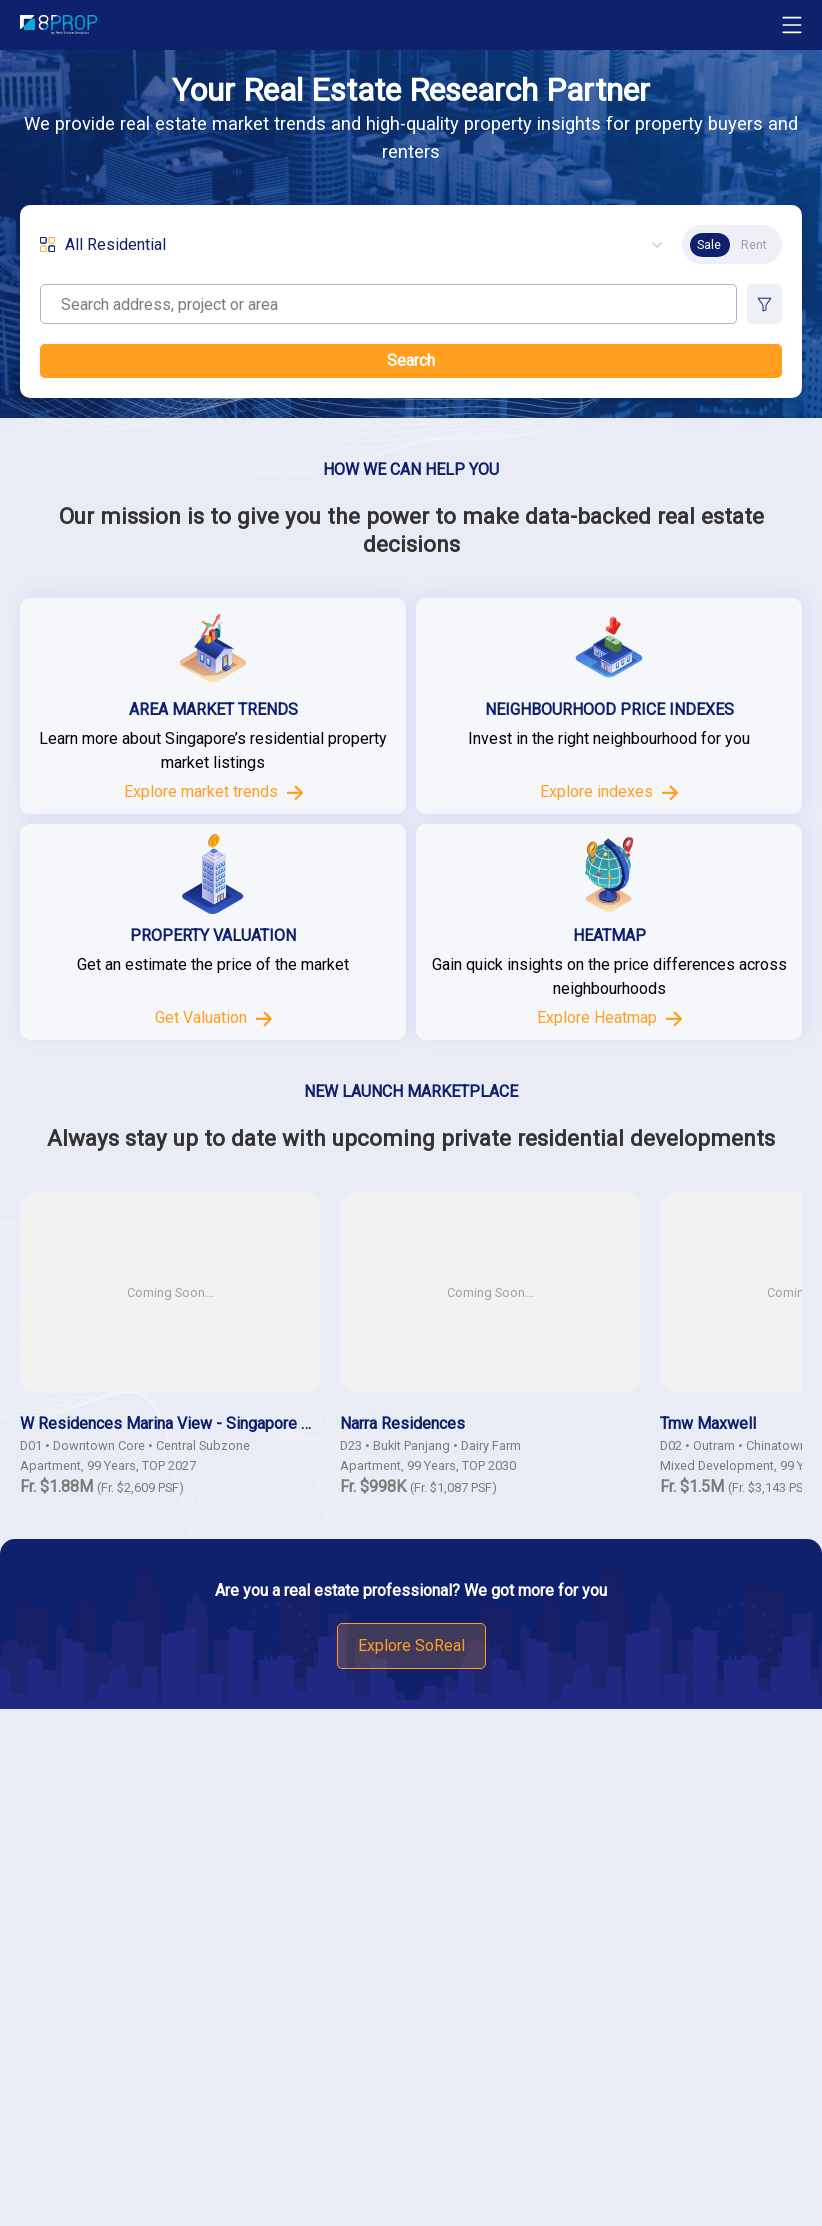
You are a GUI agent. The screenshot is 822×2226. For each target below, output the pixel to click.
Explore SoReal (411, 1645)
